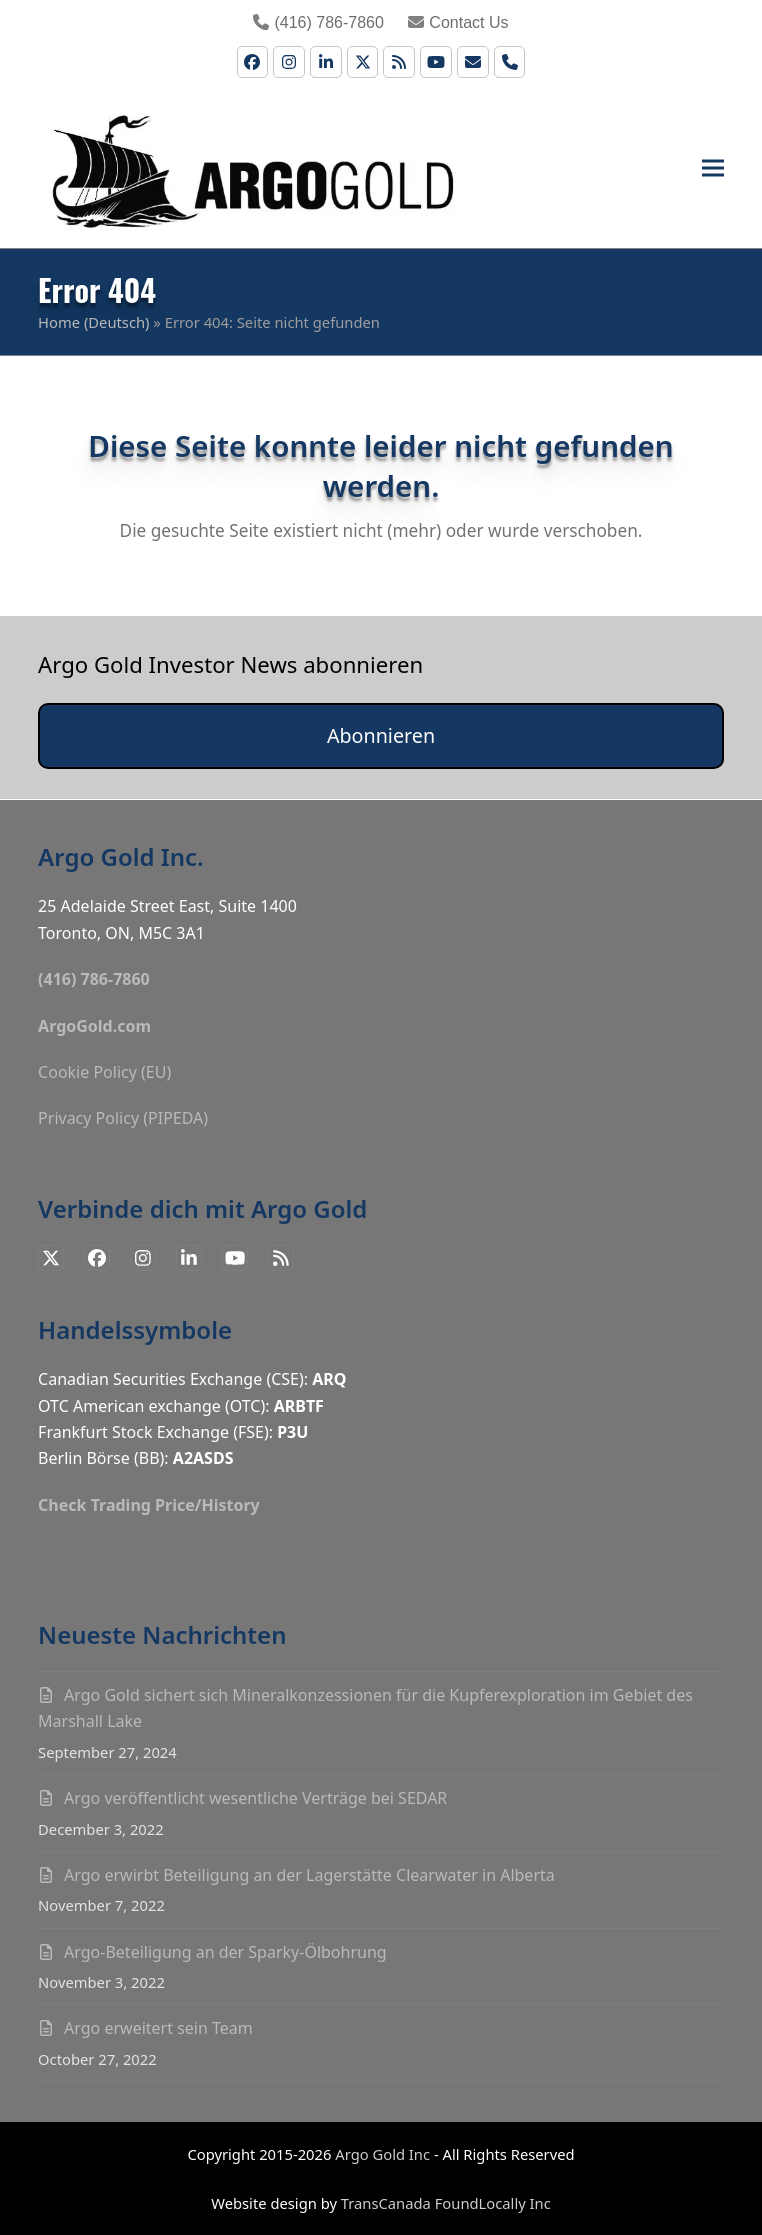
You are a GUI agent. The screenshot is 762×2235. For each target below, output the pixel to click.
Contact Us (458, 22)
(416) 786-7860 (318, 22)
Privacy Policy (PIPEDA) (123, 1118)
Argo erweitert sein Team (158, 2028)
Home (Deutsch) (93, 322)
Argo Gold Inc (382, 2154)
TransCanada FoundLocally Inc (446, 2203)
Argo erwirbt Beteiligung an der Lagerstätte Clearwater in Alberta (309, 1875)
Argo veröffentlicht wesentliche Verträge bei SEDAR (255, 1798)
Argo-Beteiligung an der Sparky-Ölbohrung (225, 1952)
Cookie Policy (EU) (104, 1072)
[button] (713, 168)
